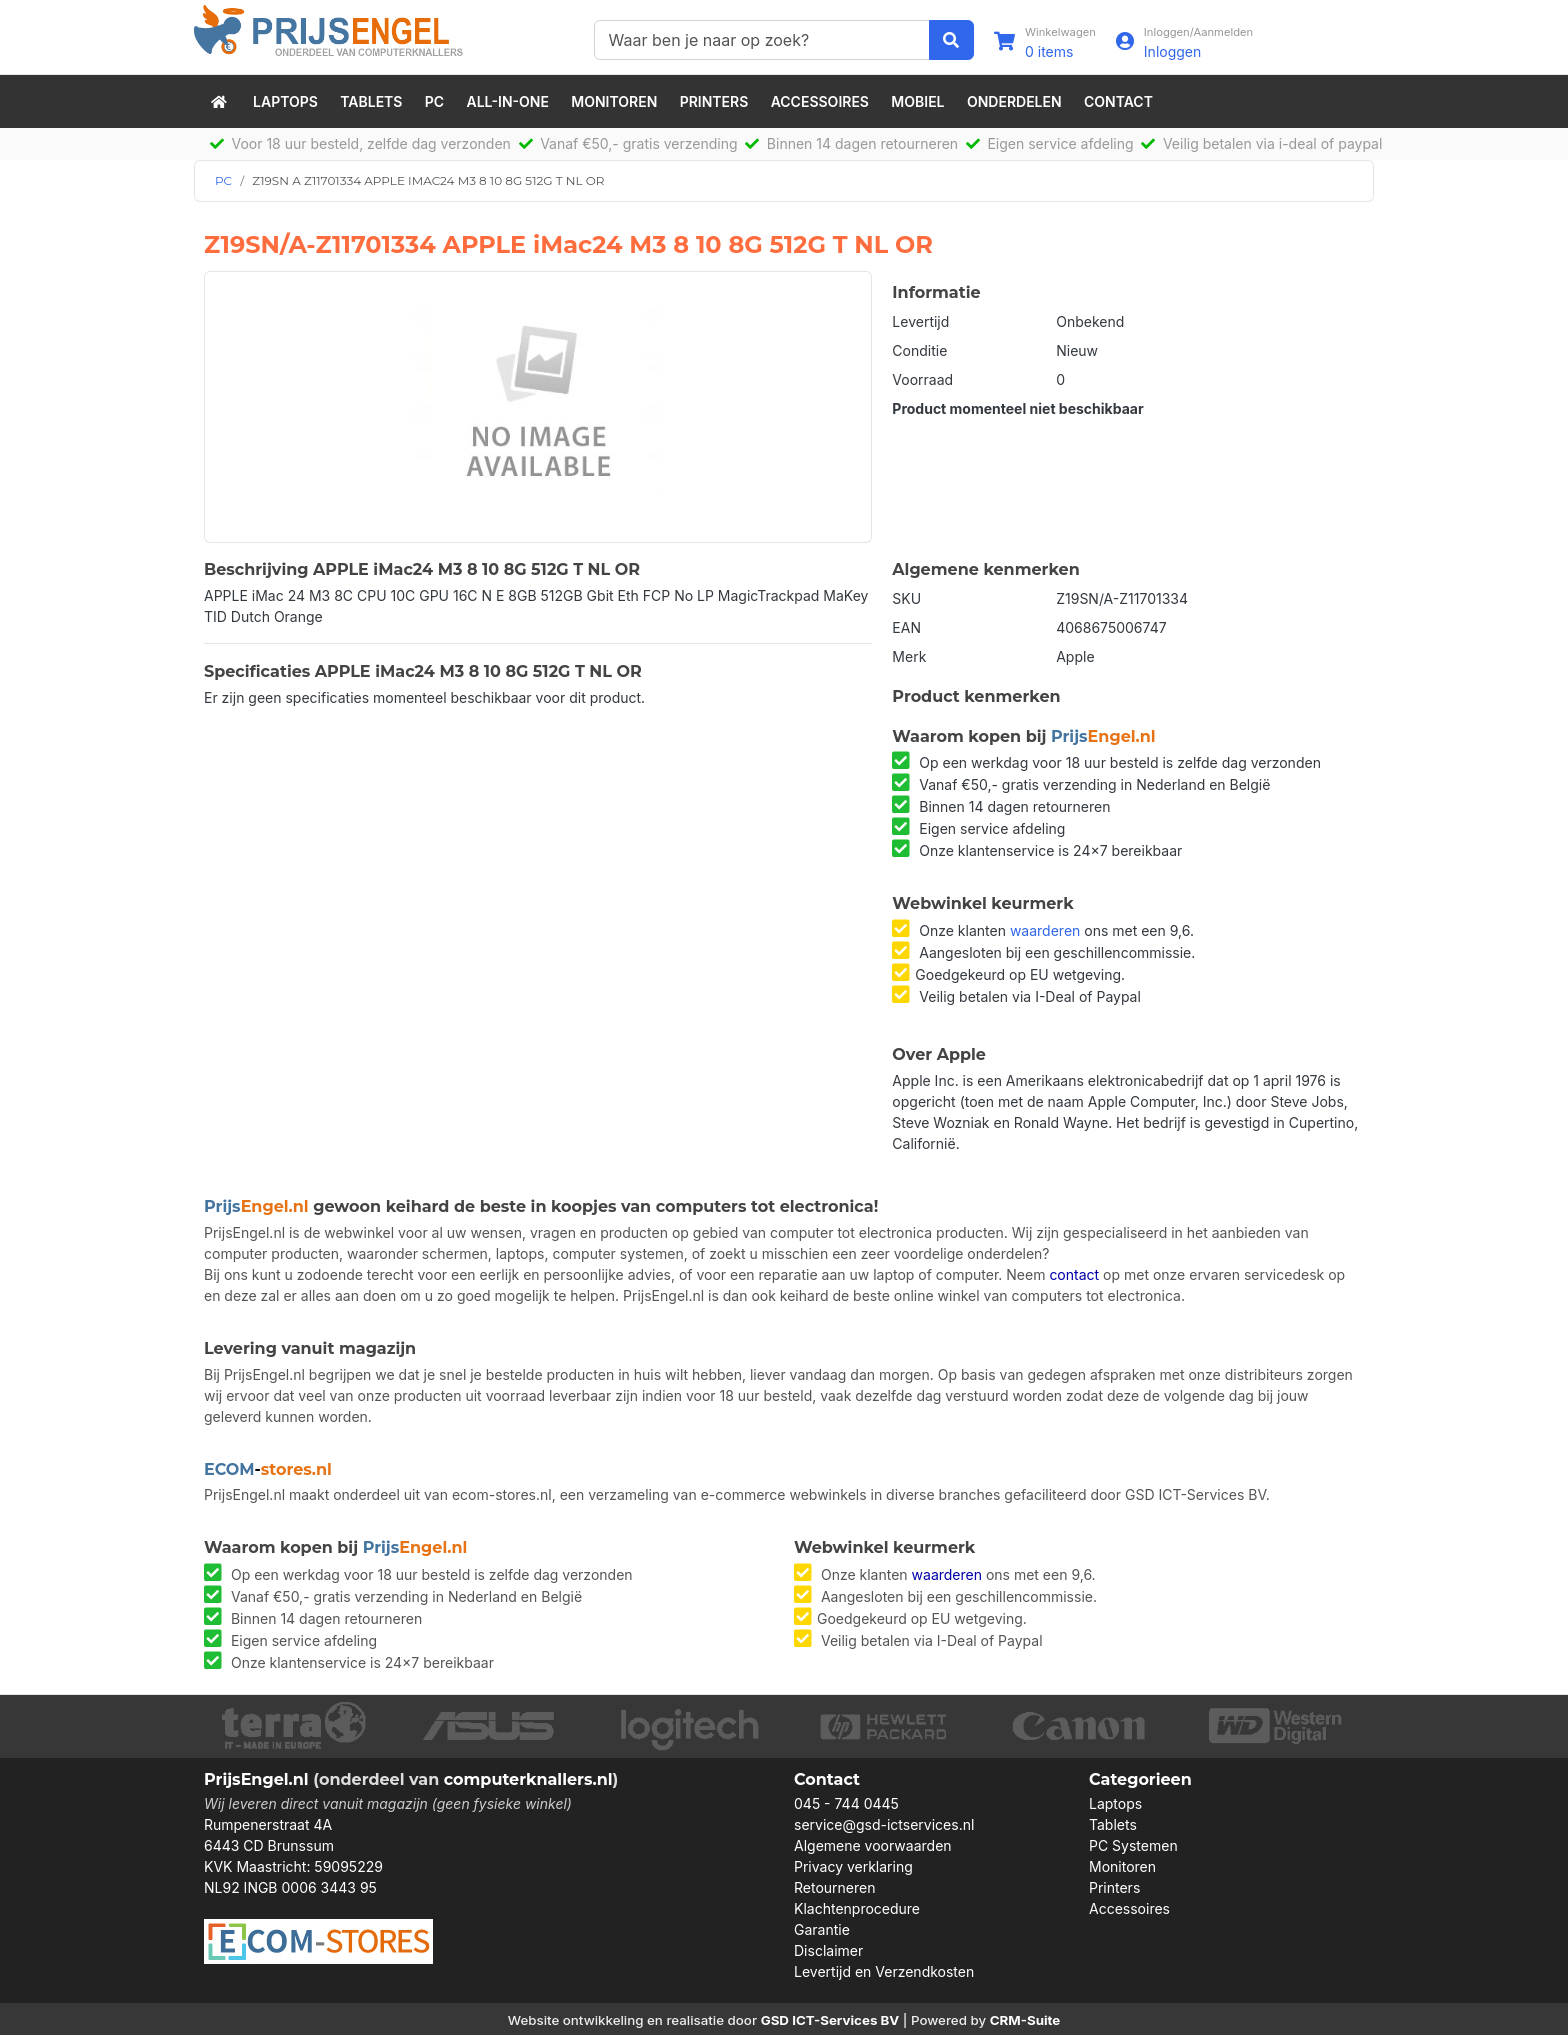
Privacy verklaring (853, 1866)
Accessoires (820, 101)
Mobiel (917, 101)
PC (434, 101)
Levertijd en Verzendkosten (884, 1971)
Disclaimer (828, 1950)
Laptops (285, 101)
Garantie (822, 1929)
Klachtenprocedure (857, 1908)
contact (1074, 1274)
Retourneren (834, 1887)
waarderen (1045, 930)
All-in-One (508, 101)
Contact (1118, 101)
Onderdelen (1014, 101)
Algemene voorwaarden (873, 1845)
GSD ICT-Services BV (830, 2020)
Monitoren (614, 101)
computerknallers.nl (528, 1779)
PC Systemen (1133, 1845)
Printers (714, 101)
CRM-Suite (1025, 2020)
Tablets (371, 101)
